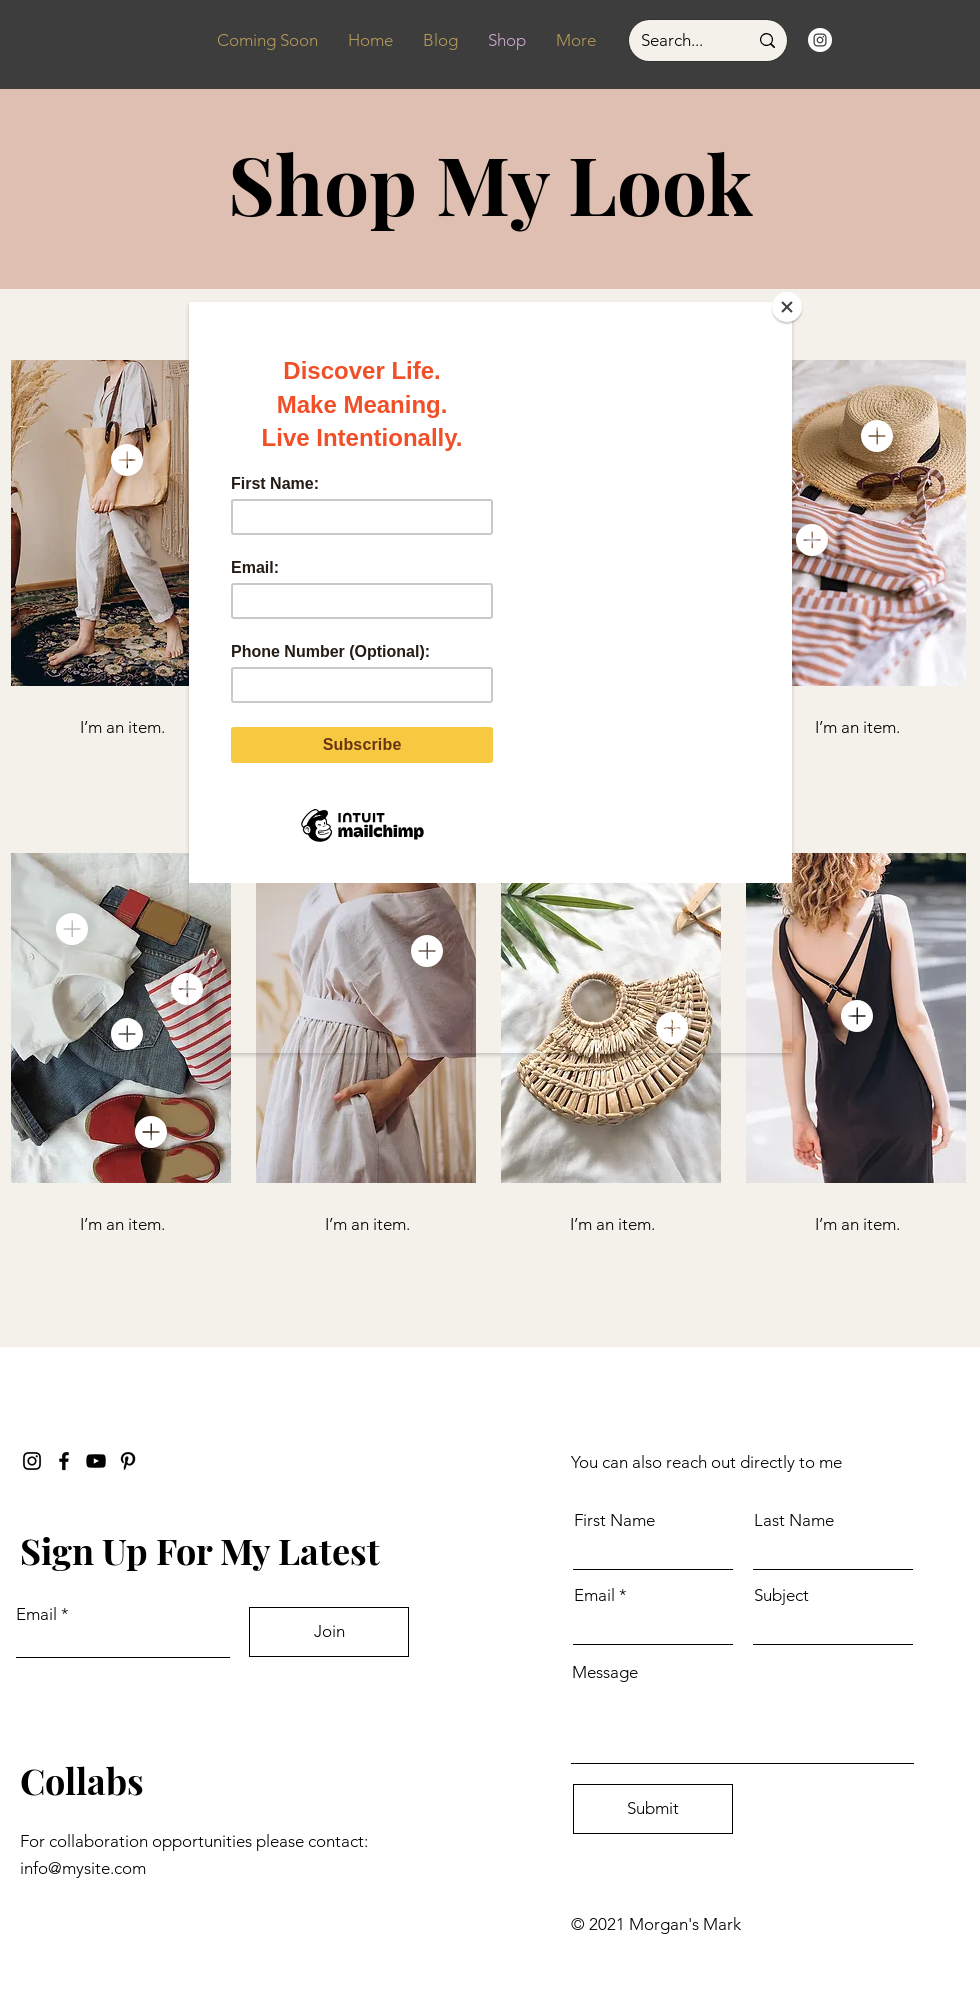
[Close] (787, 307)
